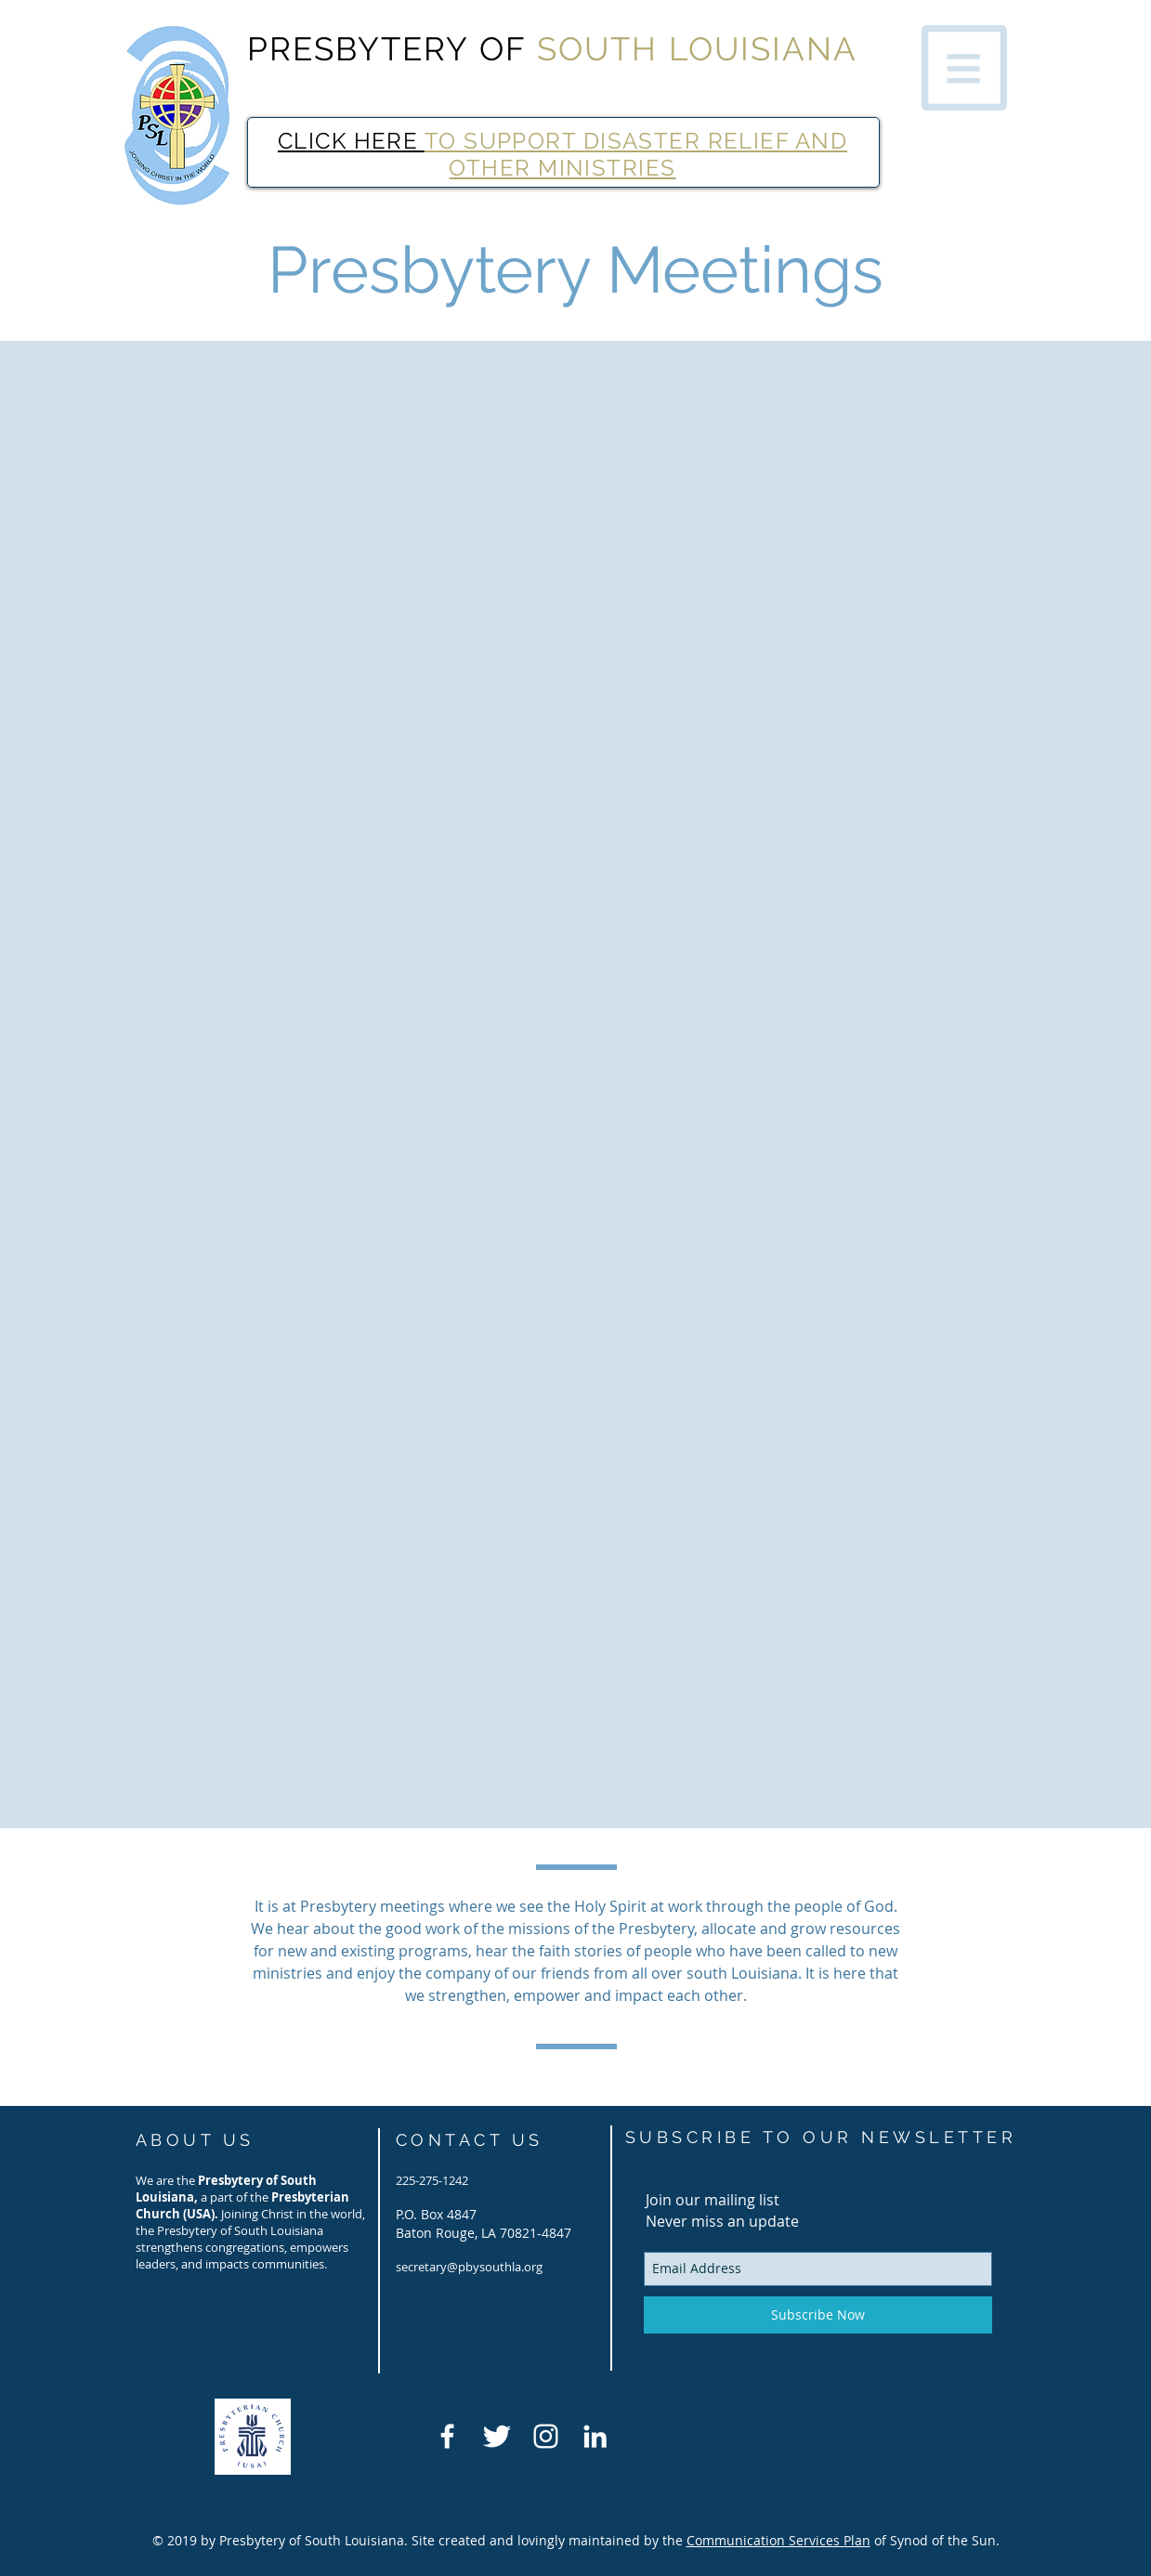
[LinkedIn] (595, 2436)
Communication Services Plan (778, 2540)
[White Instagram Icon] (546, 2436)
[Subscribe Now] (818, 2315)
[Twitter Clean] (496, 2436)
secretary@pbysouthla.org (469, 2266)
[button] (964, 68)
